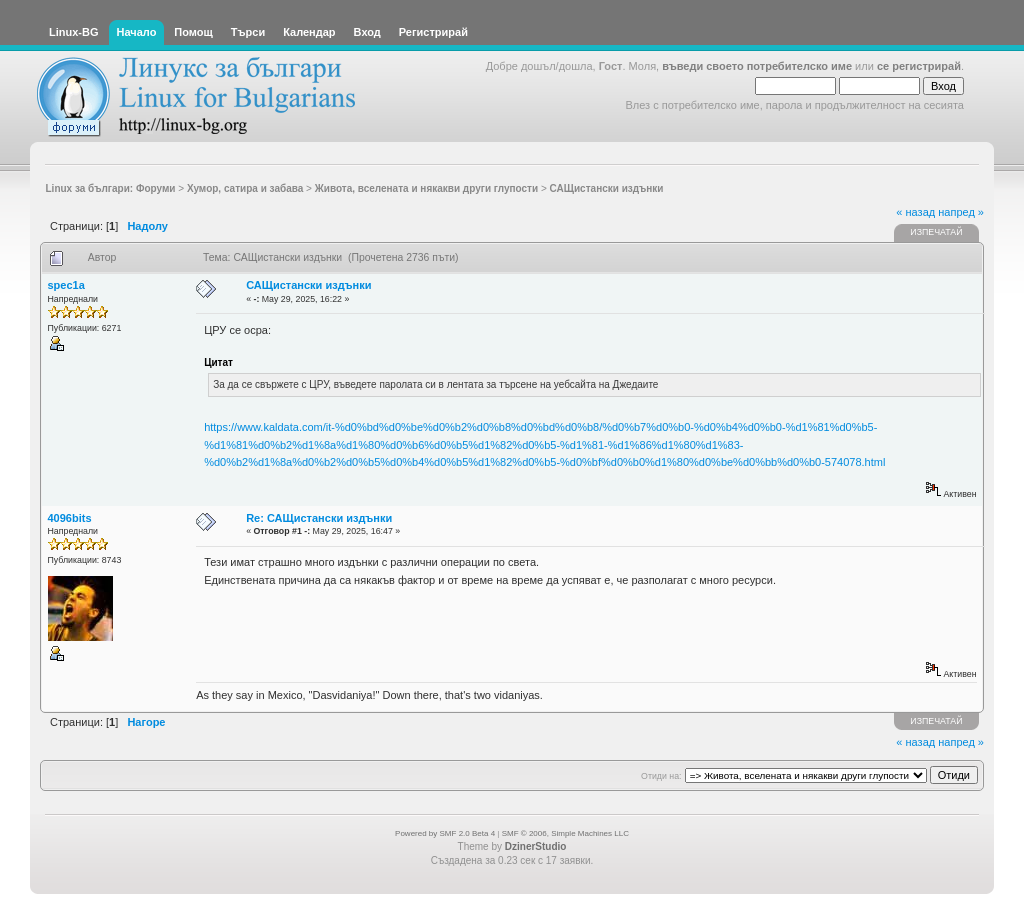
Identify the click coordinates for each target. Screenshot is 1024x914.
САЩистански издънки (308, 285)
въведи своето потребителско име (757, 66)
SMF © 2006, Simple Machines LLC (565, 833)
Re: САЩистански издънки (319, 518)
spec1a (66, 285)
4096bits (70, 518)
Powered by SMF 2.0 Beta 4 (445, 833)
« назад (915, 212)
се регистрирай (919, 66)
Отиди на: (661, 776)
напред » (961, 212)
